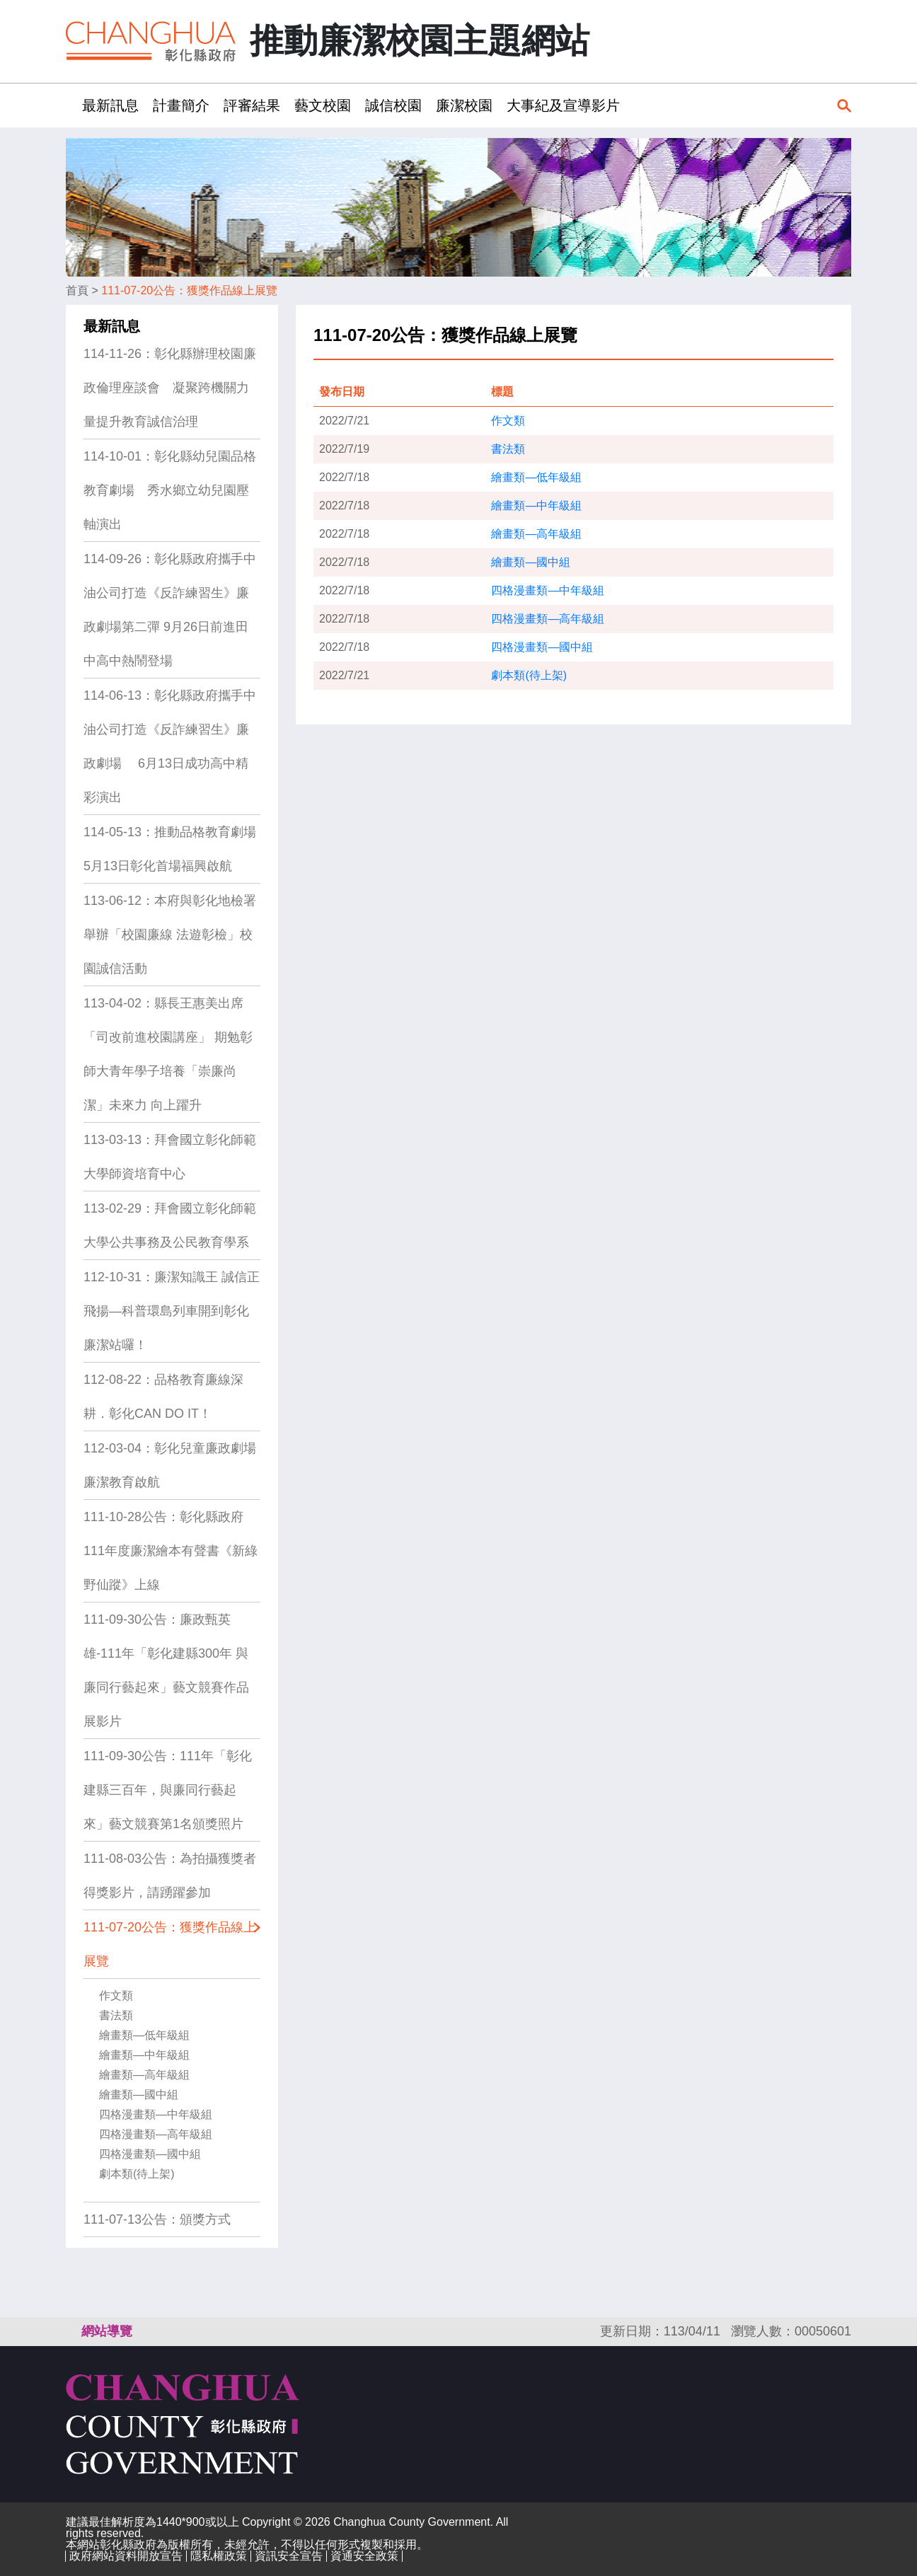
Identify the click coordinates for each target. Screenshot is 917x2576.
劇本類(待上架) (137, 2174)
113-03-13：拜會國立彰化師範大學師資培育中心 (169, 1157)
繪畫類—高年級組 (144, 2075)
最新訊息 (111, 326)
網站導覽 (106, 2331)
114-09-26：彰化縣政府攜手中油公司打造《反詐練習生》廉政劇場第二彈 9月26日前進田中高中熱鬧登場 (169, 610)
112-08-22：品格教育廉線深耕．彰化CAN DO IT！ (163, 1397)
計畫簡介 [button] (181, 105)
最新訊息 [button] (110, 105)
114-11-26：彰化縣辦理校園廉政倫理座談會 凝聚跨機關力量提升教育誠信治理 (169, 388)
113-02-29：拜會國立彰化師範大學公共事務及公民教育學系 (169, 1225)
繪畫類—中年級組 (144, 2055)
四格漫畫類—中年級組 (155, 2114)
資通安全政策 (364, 2556)
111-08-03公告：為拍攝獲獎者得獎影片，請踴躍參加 (169, 1876)
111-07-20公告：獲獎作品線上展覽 (189, 290)
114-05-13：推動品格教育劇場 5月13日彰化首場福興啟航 (169, 849)
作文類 (116, 1995)
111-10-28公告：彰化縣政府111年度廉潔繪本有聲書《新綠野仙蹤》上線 (170, 1551)
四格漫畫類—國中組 (150, 2154)
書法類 (116, 2015)
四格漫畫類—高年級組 (155, 2134)
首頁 (77, 290)
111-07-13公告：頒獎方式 (157, 2219)
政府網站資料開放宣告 (126, 2556)
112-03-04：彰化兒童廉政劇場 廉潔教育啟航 (169, 1465)
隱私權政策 (218, 2556)
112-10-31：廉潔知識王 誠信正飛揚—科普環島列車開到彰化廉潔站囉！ (171, 1311)
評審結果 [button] (252, 105)
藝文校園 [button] (322, 105)
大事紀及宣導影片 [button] (563, 105)
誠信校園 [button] (393, 105)
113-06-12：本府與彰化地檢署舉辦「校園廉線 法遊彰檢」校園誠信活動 (169, 935)
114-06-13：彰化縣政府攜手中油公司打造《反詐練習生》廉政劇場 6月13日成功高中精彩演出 (169, 746)
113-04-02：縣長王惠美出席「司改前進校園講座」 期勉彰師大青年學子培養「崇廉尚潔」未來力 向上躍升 (168, 1054)
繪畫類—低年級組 (144, 2035)
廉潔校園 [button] (464, 105)
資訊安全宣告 (289, 2556)
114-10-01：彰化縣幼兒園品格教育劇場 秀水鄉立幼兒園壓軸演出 (169, 490)
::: (70, 105)
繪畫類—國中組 (138, 2095)
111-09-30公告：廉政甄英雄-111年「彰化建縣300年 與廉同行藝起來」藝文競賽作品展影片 (166, 1670)
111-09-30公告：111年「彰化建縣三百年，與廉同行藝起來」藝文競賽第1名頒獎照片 (167, 1790)
